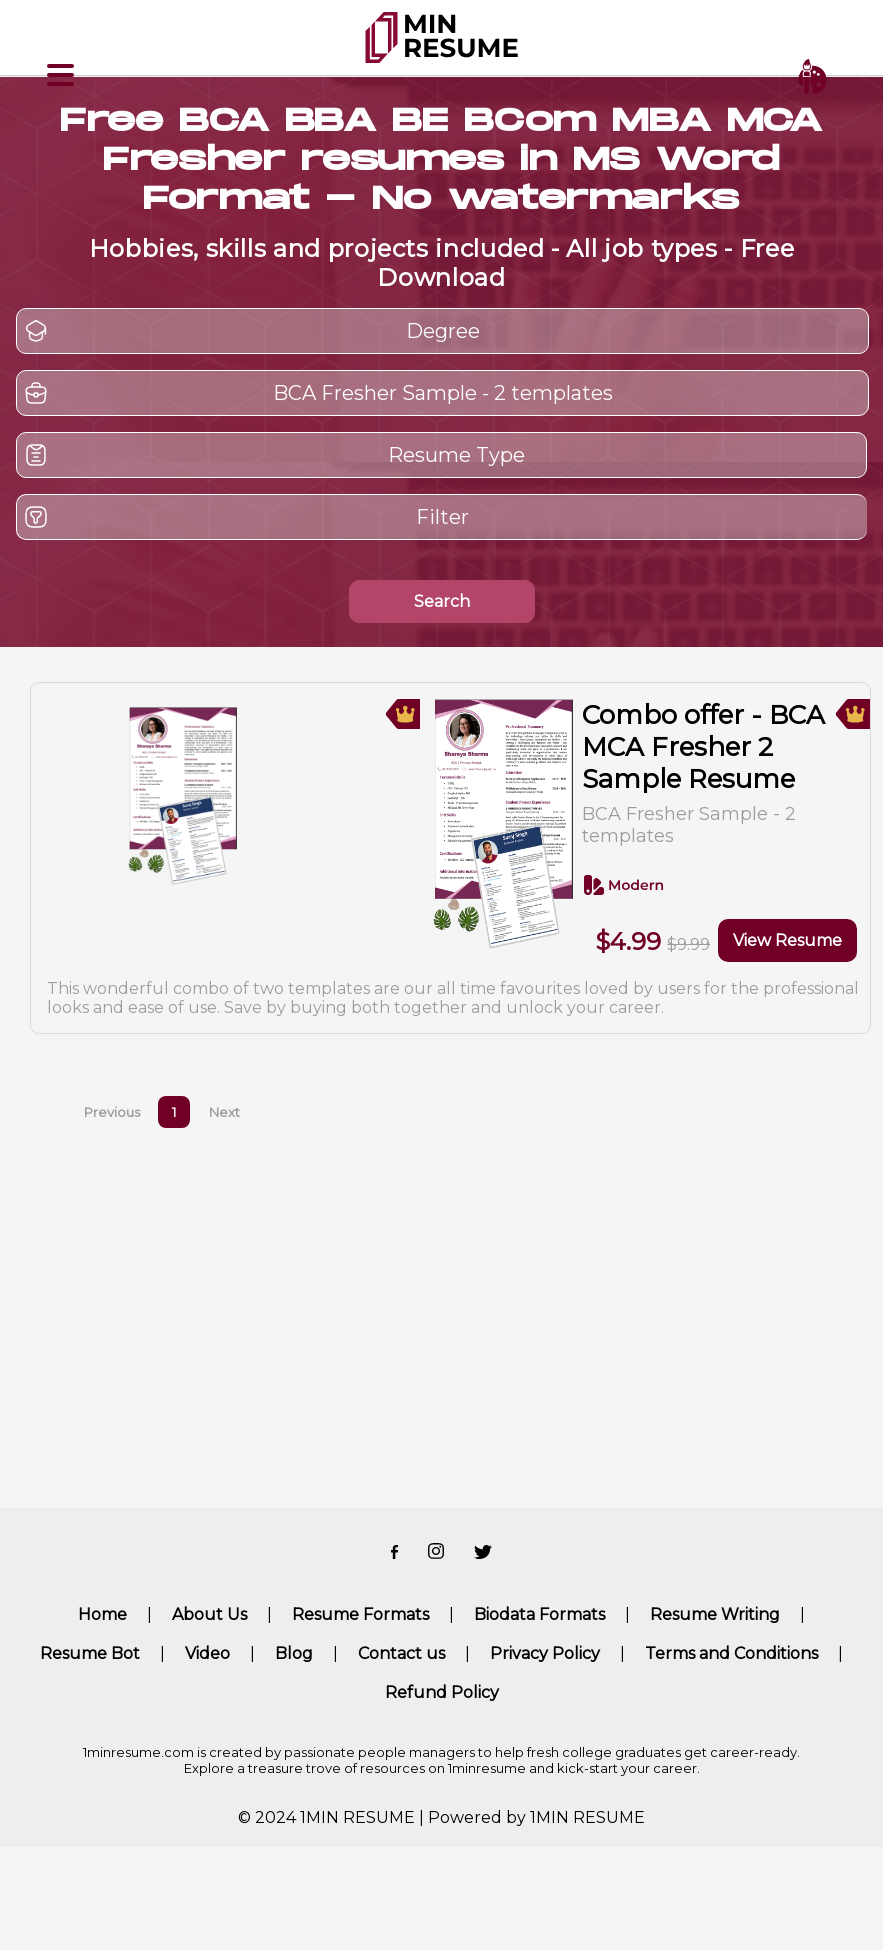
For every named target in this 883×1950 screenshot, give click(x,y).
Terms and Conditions (731, 1653)
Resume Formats (360, 1614)
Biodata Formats (539, 1614)
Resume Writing (715, 1614)
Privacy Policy (545, 1653)
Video (207, 1653)
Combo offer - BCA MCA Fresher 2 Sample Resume (703, 747)
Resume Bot (90, 1653)
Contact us (401, 1653)
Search (442, 601)
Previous (112, 1112)
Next (224, 1112)
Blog (294, 1653)
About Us (209, 1614)
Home (102, 1614)
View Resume (787, 940)
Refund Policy (442, 1692)
